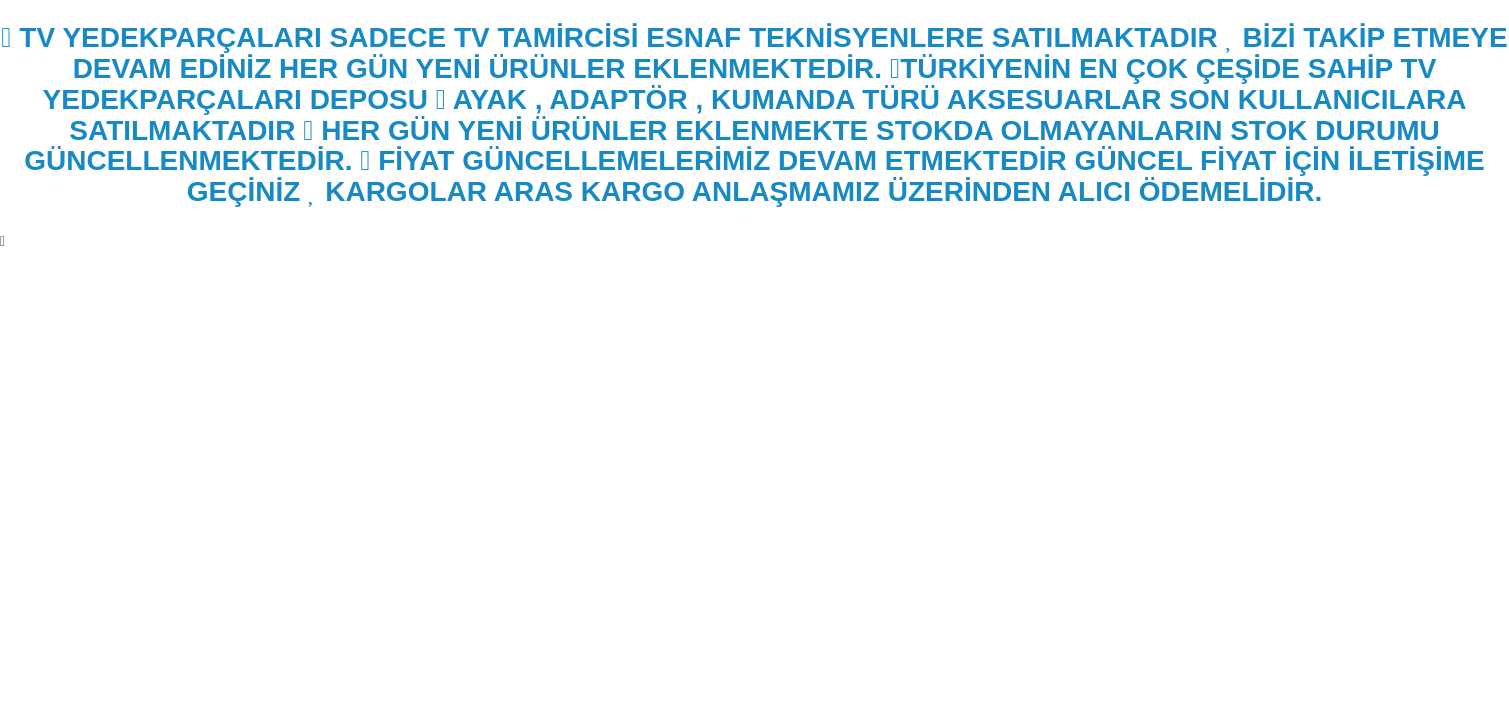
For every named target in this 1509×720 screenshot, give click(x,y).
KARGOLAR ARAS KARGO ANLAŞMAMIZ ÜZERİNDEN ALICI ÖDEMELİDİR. (815, 191)
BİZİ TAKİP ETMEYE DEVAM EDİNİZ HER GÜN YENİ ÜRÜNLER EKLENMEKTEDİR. (790, 53)
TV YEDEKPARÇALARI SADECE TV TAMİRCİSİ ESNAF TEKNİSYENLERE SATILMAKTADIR (609, 37)
